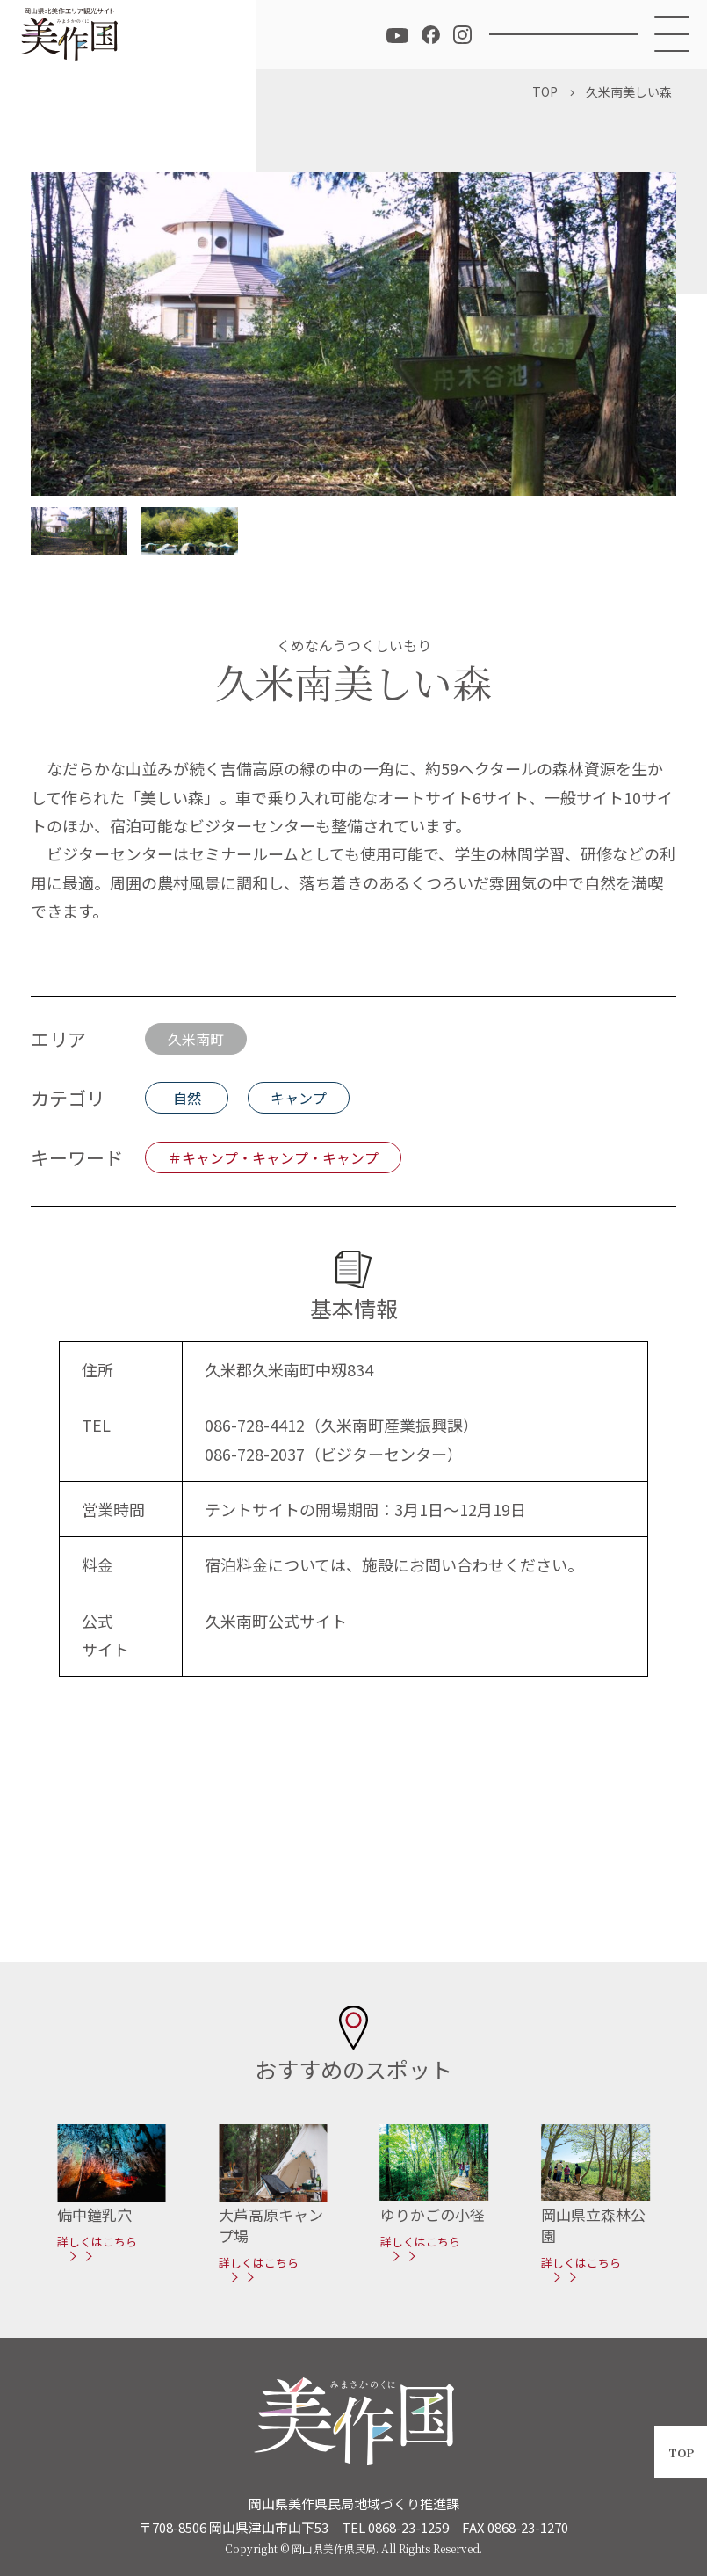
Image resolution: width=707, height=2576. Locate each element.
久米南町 (196, 1038)
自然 (187, 1097)
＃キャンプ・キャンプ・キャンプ (273, 1157)
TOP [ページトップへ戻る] (681, 2452)
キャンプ (299, 1097)
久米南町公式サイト (276, 1620)
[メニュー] (672, 34)
